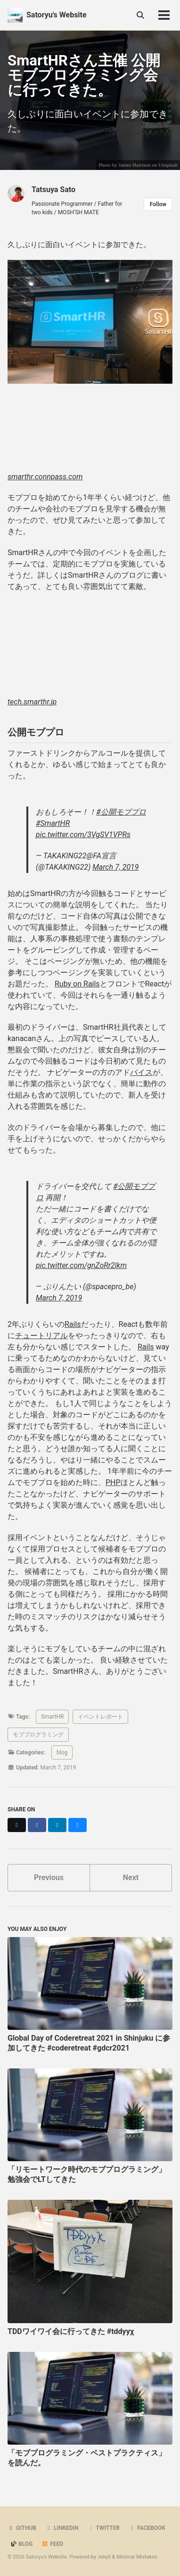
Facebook (147, 2528)
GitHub (22, 2528)
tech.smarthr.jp (32, 701)
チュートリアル (41, 1335)
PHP (113, 1482)
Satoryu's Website (56, 14)
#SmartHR (53, 823)
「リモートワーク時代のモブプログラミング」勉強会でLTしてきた (87, 2174)
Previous (49, 1877)
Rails (73, 1324)
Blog (21, 2544)
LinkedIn (62, 2528)
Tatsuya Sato (53, 189)
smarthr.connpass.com (45, 476)
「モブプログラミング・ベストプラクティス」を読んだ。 (87, 2457)
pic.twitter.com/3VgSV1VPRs (83, 834)
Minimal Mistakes (136, 2557)
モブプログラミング (38, 1734)
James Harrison (134, 165)
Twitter (104, 2528)
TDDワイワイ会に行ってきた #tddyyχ (71, 2331)
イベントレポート (100, 1716)
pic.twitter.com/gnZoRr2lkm (81, 1265)
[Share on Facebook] (37, 1825)
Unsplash (168, 165)
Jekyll (104, 2557)
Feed (52, 2544)
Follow (158, 204)
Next (131, 1877)
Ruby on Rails (77, 983)
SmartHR (52, 1716)
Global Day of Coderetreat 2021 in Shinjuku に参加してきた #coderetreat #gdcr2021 (89, 2043)
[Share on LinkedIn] (57, 1825)
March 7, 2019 (115, 867)
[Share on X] (17, 1825)
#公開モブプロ (121, 812)
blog (62, 1752)
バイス (141, 1072)
